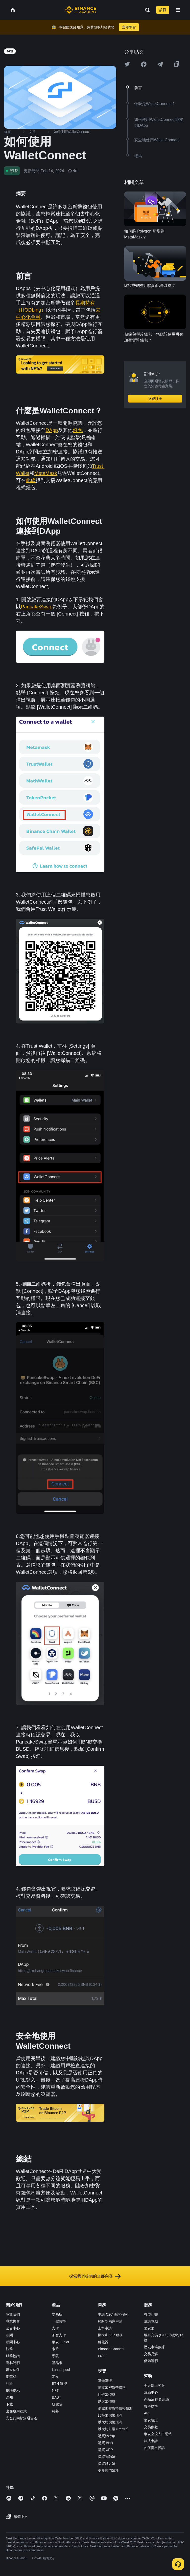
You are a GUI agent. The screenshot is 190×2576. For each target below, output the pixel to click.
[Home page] (80, 10)
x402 (101, 2356)
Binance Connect (111, 2349)
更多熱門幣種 (108, 2470)
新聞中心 (13, 2342)
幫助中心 (151, 2392)
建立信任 (13, 2370)
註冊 (162, 10)
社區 (9, 2383)
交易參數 (151, 2427)
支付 (55, 2328)
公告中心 (13, 2328)
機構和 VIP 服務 (110, 2335)
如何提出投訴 (154, 2448)
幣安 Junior (60, 2342)
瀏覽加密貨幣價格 (112, 2387)
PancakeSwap (36, 606)
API (147, 2413)
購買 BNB (105, 2443)
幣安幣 (149, 2328)
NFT (55, 2390)
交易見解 (151, 2354)
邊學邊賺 (105, 2381)
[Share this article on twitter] (127, 64)
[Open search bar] (146, 9)
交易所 (57, 2314)
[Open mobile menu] (178, 9)
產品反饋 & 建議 (156, 2399)
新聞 (9, 2335)
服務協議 (13, 2356)
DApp (52, 430)
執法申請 (151, 2441)
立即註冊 (155, 399)
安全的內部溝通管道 (21, 2418)
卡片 (55, 2349)
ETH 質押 (59, 2383)
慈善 (55, 2411)
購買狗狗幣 (106, 2457)
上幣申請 (105, 2328)
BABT (56, 2397)
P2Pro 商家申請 (110, 2321)
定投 (55, 2377)
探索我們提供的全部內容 (95, 2276)
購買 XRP (105, 2450)
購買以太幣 (106, 2464)
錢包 (78, 430)
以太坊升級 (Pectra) (113, 2429)
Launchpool (61, 2370)
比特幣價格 (106, 2394)
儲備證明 (151, 2361)
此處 (31, 480)
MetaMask (45, 473)
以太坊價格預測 (110, 2422)
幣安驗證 (151, 2420)
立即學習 (129, 27)
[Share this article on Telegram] (160, 64)
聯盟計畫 (151, 2314)
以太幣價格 (106, 2401)
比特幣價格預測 (110, 2415)
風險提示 (13, 2390)
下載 (9, 2404)
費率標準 (151, 2406)
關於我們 (13, 2314)
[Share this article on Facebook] (144, 64)
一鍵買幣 (59, 2321)
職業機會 (13, 2321)
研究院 (57, 2404)
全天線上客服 (154, 2385)
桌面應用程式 (16, 2411)
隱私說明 (13, 2363)
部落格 (11, 2377)
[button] (178, 10)
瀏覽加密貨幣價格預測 (115, 2408)
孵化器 (103, 2342)
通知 (9, 2397)
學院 (55, 2356)
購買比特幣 (106, 2436)
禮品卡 (57, 2363)
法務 (9, 2349)
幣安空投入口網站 (158, 2434)
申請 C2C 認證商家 (113, 2314)
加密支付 (59, 2335)
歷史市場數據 (154, 2347)
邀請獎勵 (151, 2321)
